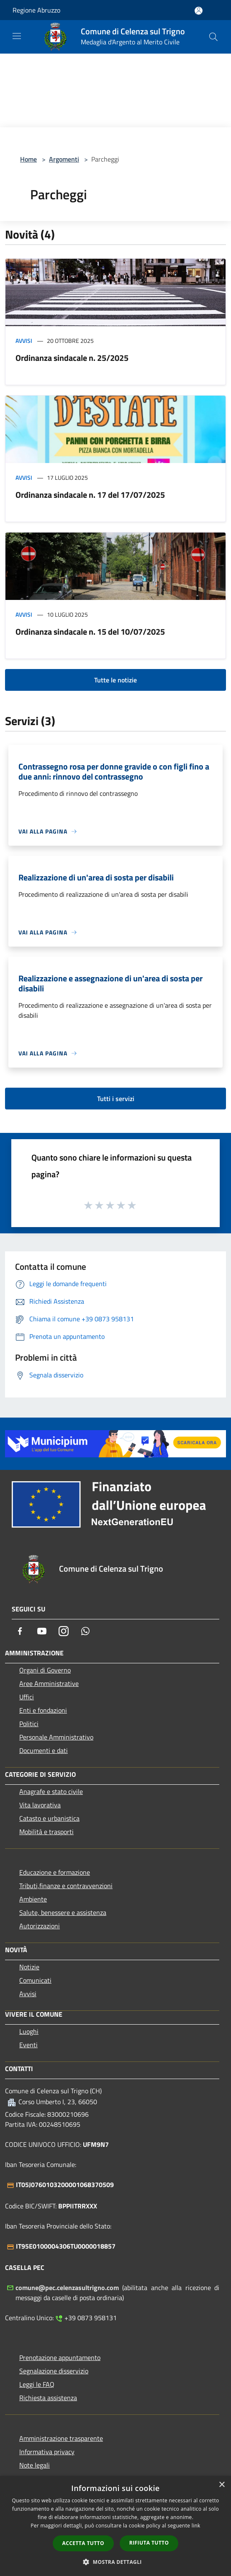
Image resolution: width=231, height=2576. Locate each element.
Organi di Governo (45, 1670)
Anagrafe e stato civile (51, 1791)
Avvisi (23, 340)
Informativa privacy (46, 2452)
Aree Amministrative (49, 1683)
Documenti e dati (43, 1750)
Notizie (29, 1967)
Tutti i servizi (115, 1099)
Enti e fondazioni (43, 1710)
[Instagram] (63, 1631)
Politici (28, 1724)
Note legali (34, 2465)
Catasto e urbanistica (49, 1818)
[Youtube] (41, 1631)
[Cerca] (213, 37)
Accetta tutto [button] (83, 2543)
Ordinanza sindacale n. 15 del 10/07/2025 (90, 631)
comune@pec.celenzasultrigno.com (67, 2288)
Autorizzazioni (39, 1926)
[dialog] (115, 2526)
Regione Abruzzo (36, 10)
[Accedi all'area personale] (198, 11)
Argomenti (64, 159)
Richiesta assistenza (48, 2398)
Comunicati (35, 1980)
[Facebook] (20, 1631)
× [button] (221, 2485)
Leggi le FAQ (36, 2384)
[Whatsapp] (85, 1631)
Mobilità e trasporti (46, 1832)
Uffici (26, 1697)
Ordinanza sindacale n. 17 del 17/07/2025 (90, 494)
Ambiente (33, 1899)
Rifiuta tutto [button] (149, 2542)
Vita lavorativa (40, 1805)
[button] (115, 2562)
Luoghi (28, 2031)
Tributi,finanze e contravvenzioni (66, 1886)
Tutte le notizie (115, 680)
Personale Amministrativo (56, 1737)
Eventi (28, 2045)
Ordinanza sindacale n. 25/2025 (71, 357)
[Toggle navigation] (17, 36)
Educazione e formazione (54, 1872)
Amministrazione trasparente (61, 2438)
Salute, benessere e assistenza (62, 1912)
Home (28, 159)
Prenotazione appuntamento (59, 2357)
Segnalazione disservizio (53, 2371)
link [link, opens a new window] (196, 2525)
